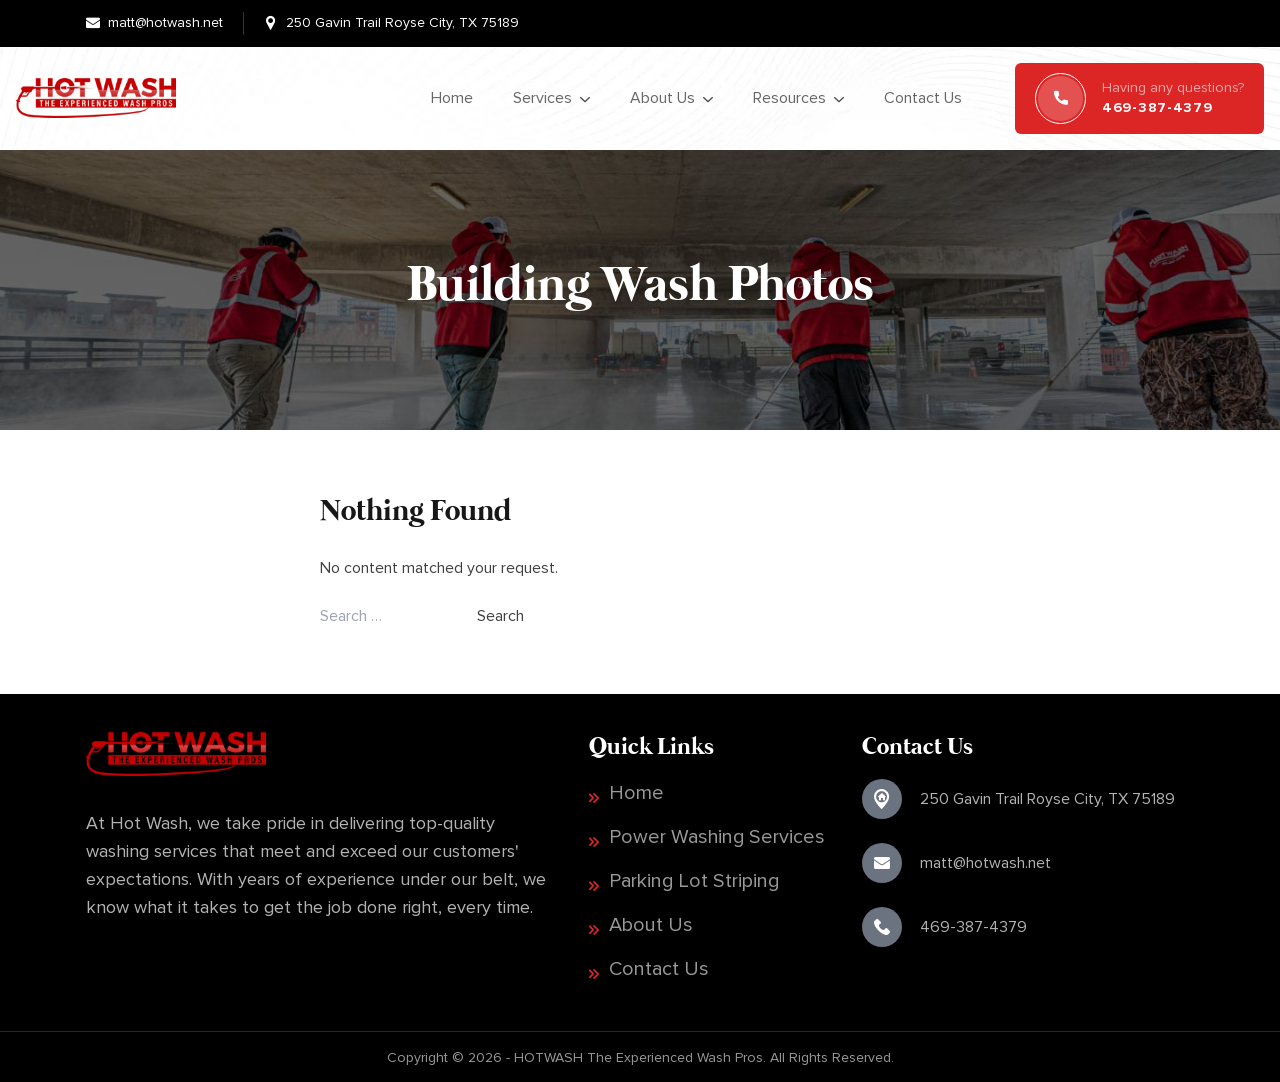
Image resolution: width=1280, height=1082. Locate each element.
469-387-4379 (973, 926)
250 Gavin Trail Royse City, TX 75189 (402, 22)
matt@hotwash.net (165, 22)
